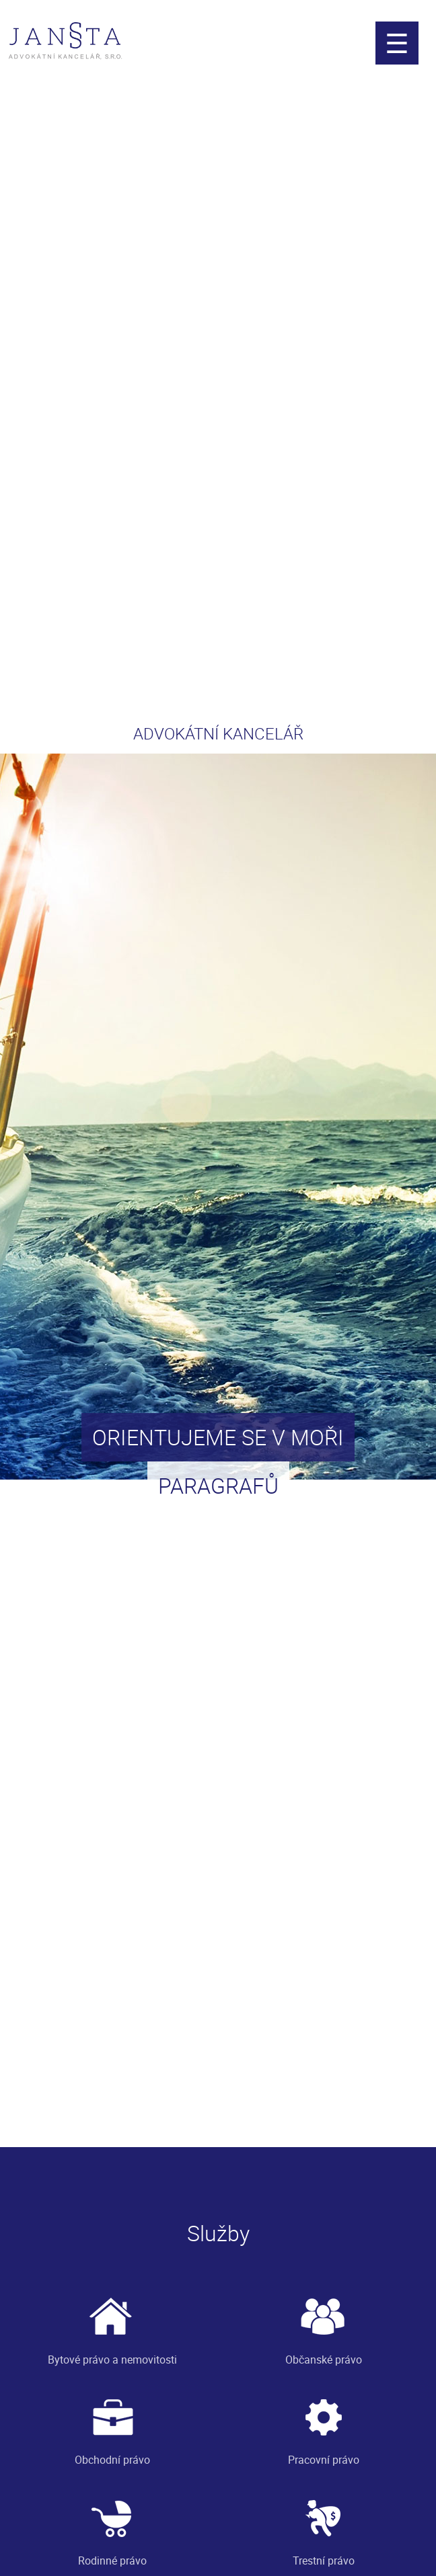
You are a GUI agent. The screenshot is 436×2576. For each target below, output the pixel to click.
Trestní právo (323, 2526)
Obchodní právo (112, 2425)
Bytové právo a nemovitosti (112, 2325)
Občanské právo (323, 2325)
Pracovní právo (323, 2425)
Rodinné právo (112, 2526)
